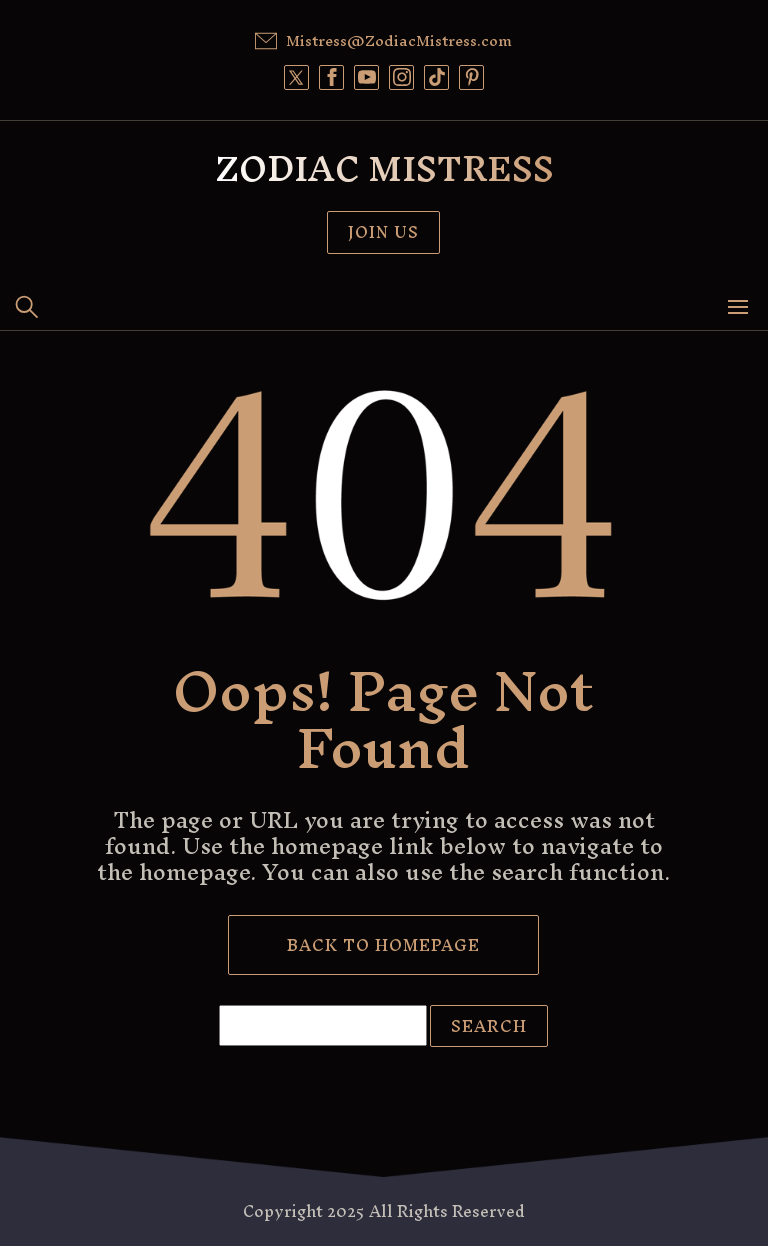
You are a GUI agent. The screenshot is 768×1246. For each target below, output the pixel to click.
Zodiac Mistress (384, 168)
